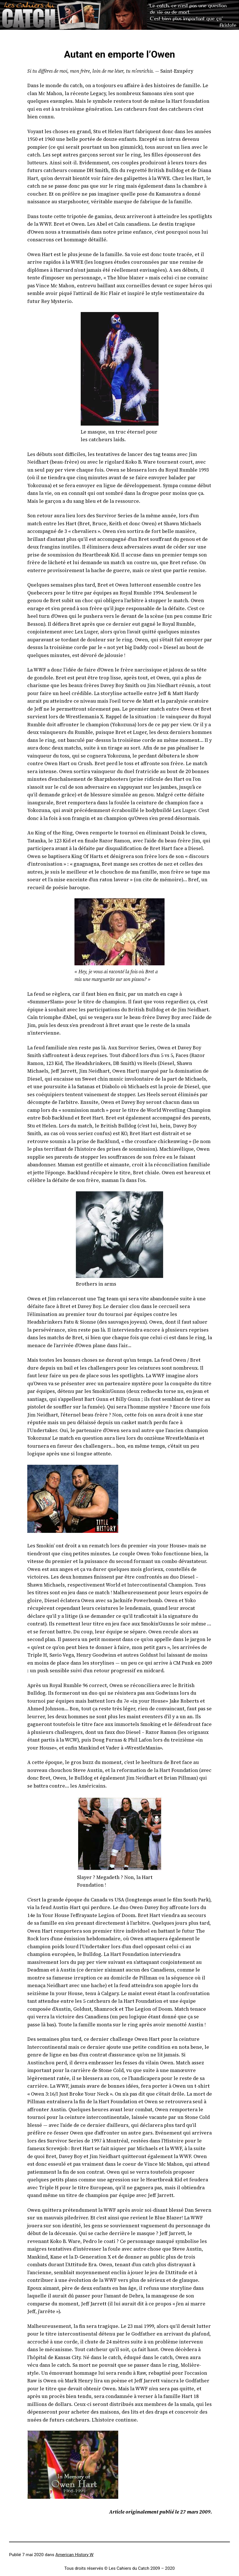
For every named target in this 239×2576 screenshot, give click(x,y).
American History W (74, 2554)
